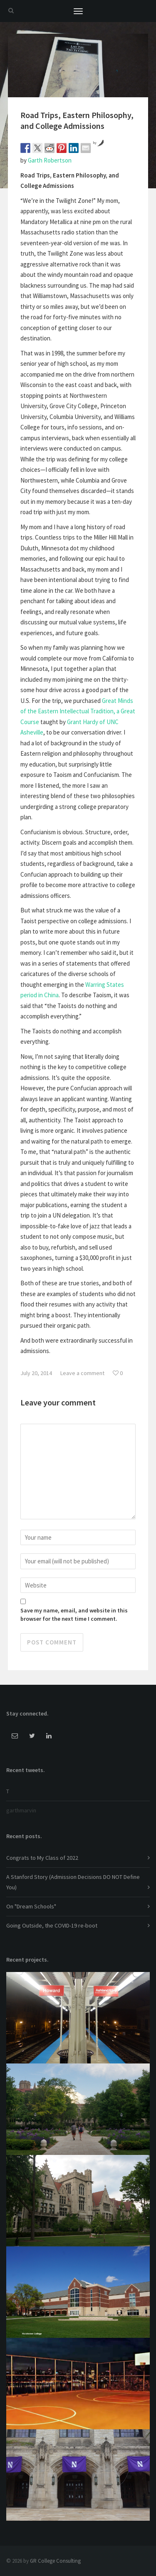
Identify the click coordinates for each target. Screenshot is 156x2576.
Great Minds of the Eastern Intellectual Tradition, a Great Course (77, 711)
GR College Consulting (55, 2560)
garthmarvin (21, 1810)
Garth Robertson (50, 160)
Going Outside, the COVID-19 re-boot (51, 1925)
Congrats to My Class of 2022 (42, 1857)
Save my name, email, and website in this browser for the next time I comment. (74, 1614)
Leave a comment (82, 1373)
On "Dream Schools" (31, 1906)
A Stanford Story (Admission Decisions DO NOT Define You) (73, 1882)
